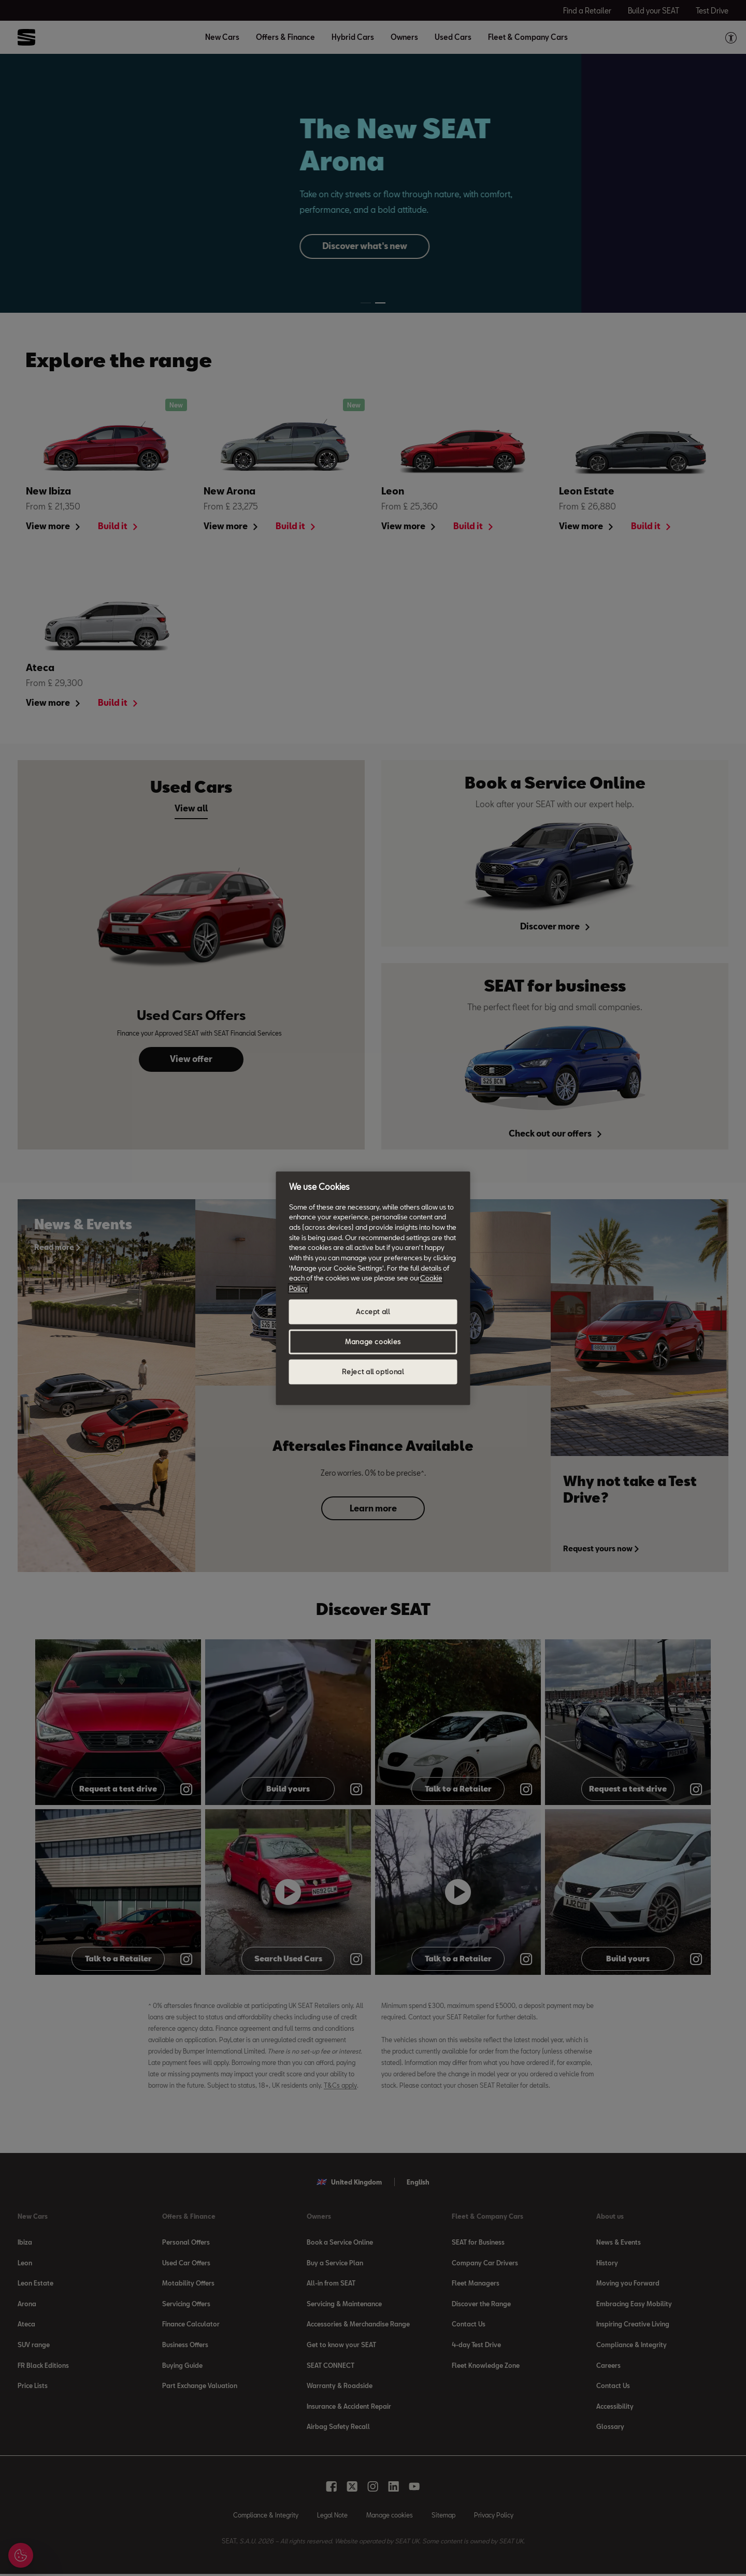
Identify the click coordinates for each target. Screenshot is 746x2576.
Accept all (373, 1311)
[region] (373, 1288)
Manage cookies (373, 1341)
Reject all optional (373, 1371)
